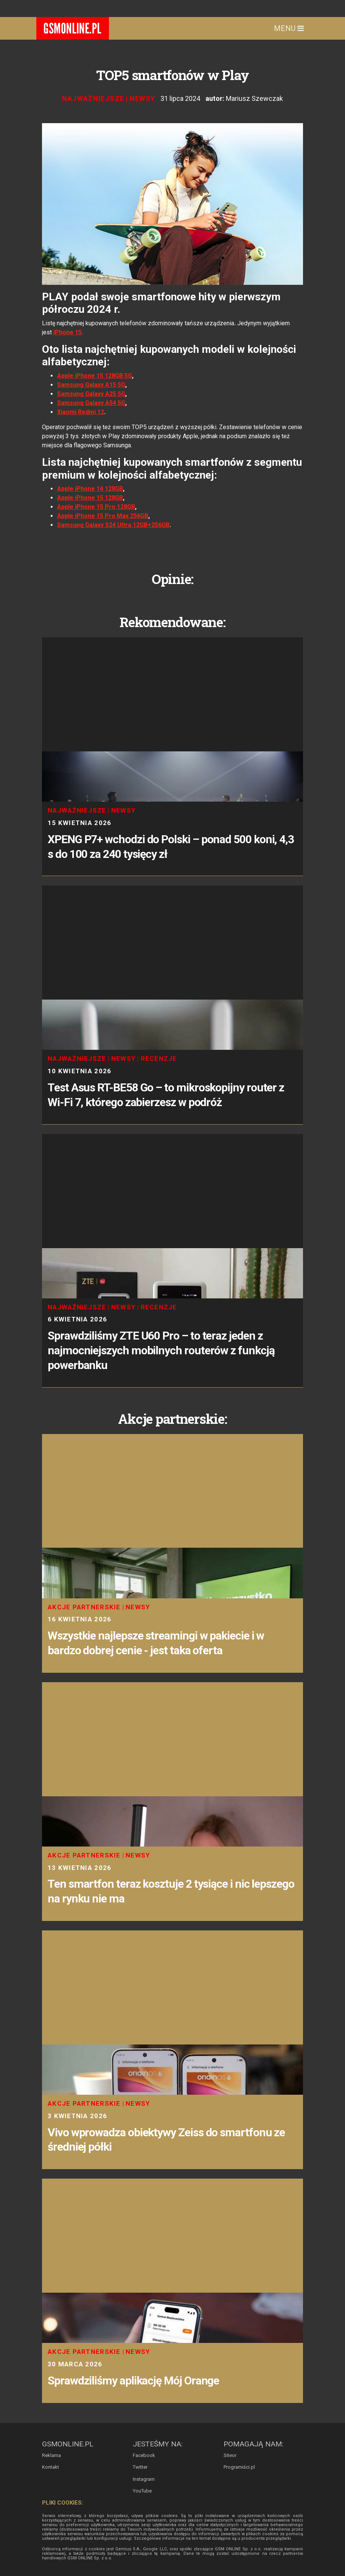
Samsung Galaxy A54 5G (91, 402)
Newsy (142, 98)
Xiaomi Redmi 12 (80, 412)
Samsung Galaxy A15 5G (91, 384)
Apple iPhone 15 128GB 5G (94, 375)
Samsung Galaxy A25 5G (91, 393)
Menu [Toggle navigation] (289, 28)
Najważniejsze (93, 98)
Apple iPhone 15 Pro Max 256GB (102, 515)
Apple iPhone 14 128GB (90, 488)
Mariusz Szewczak (254, 98)
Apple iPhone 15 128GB (90, 497)
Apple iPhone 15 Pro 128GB (96, 506)
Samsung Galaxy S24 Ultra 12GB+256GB (113, 524)
